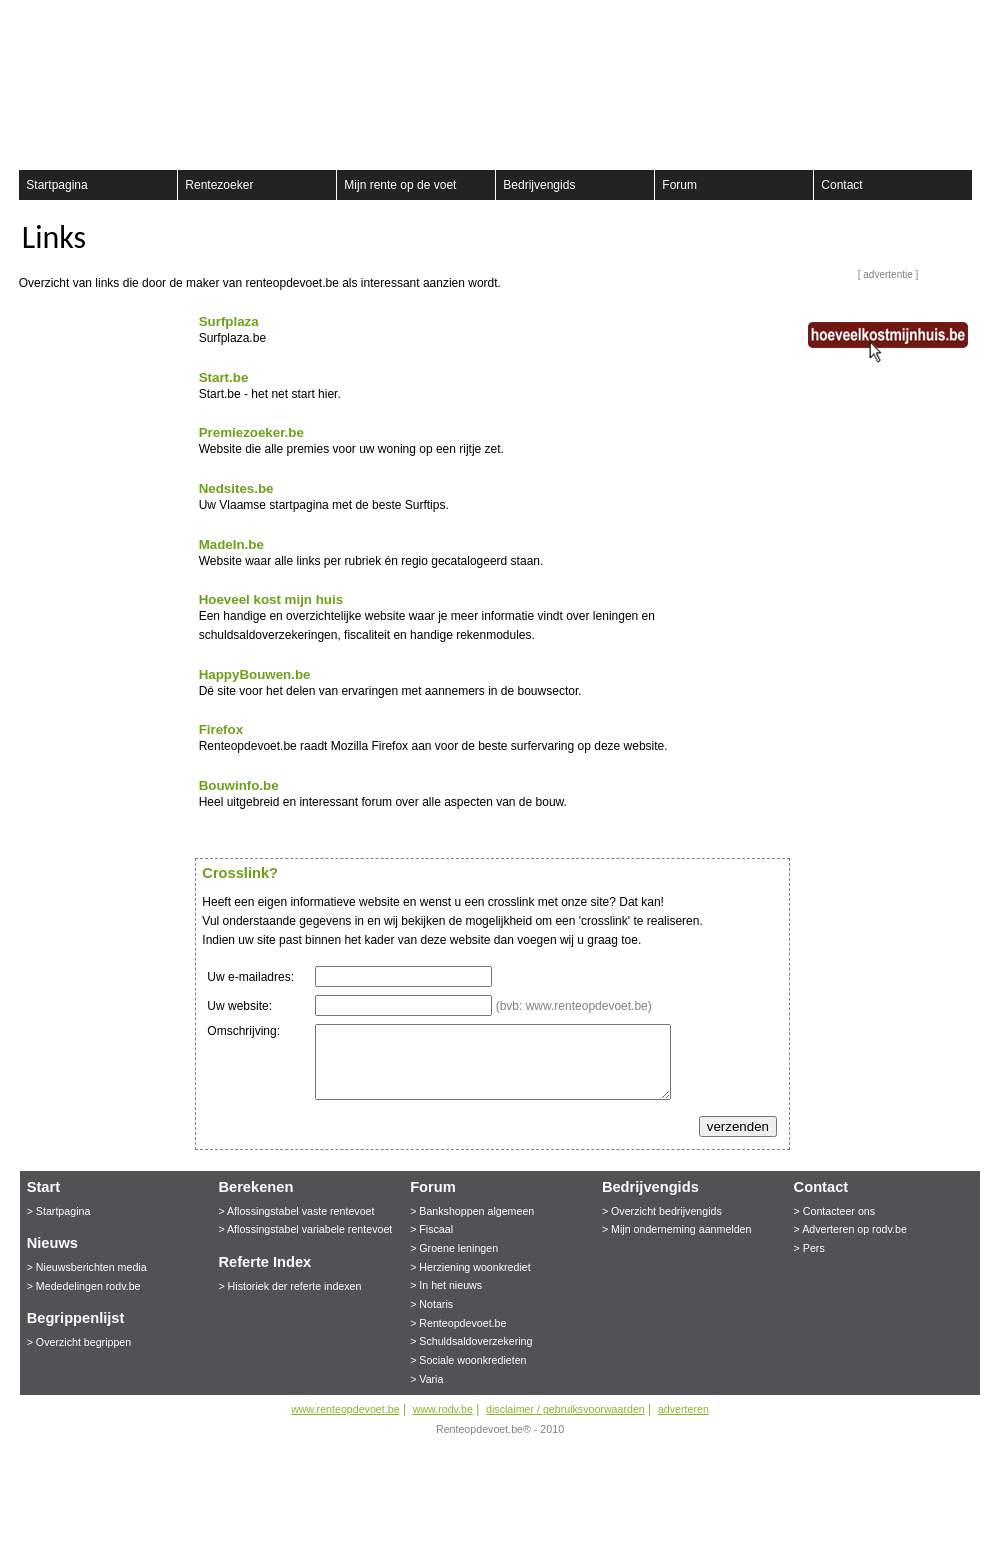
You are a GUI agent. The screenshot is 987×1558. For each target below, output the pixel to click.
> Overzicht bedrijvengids (662, 1211)
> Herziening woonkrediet (470, 1267)
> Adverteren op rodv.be (850, 1229)
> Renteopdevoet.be (458, 1323)
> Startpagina (59, 1211)
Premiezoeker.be (251, 432)
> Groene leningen (454, 1248)
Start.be (224, 377)
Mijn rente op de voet (400, 185)
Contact (841, 185)
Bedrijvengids (539, 185)
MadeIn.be (231, 544)
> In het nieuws (446, 1285)
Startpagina (56, 185)
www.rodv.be (443, 1409)
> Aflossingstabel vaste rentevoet (296, 1211)
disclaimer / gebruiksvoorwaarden (565, 1409)
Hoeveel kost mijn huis (271, 599)
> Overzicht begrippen (79, 1342)
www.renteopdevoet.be (345, 1409)
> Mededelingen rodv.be (84, 1286)
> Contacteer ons (834, 1211)
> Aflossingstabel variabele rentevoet (305, 1229)
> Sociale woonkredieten (468, 1360)
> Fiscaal (431, 1229)
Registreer (30, 20)
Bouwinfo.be (239, 785)
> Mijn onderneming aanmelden (677, 1229)
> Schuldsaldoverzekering (471, 1341)
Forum (679, 185)
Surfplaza (229, 321)
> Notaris (431, 1304)
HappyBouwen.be (255, 674)
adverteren (683, 1409)
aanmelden (953, 20)
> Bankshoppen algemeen (472, 1211)
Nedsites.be (236, 488)
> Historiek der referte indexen (289, 1286)
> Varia (426, 1379)
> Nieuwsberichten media (87, 1267)
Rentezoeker (219, 185)
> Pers (809, 1248)
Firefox (221, 729)
